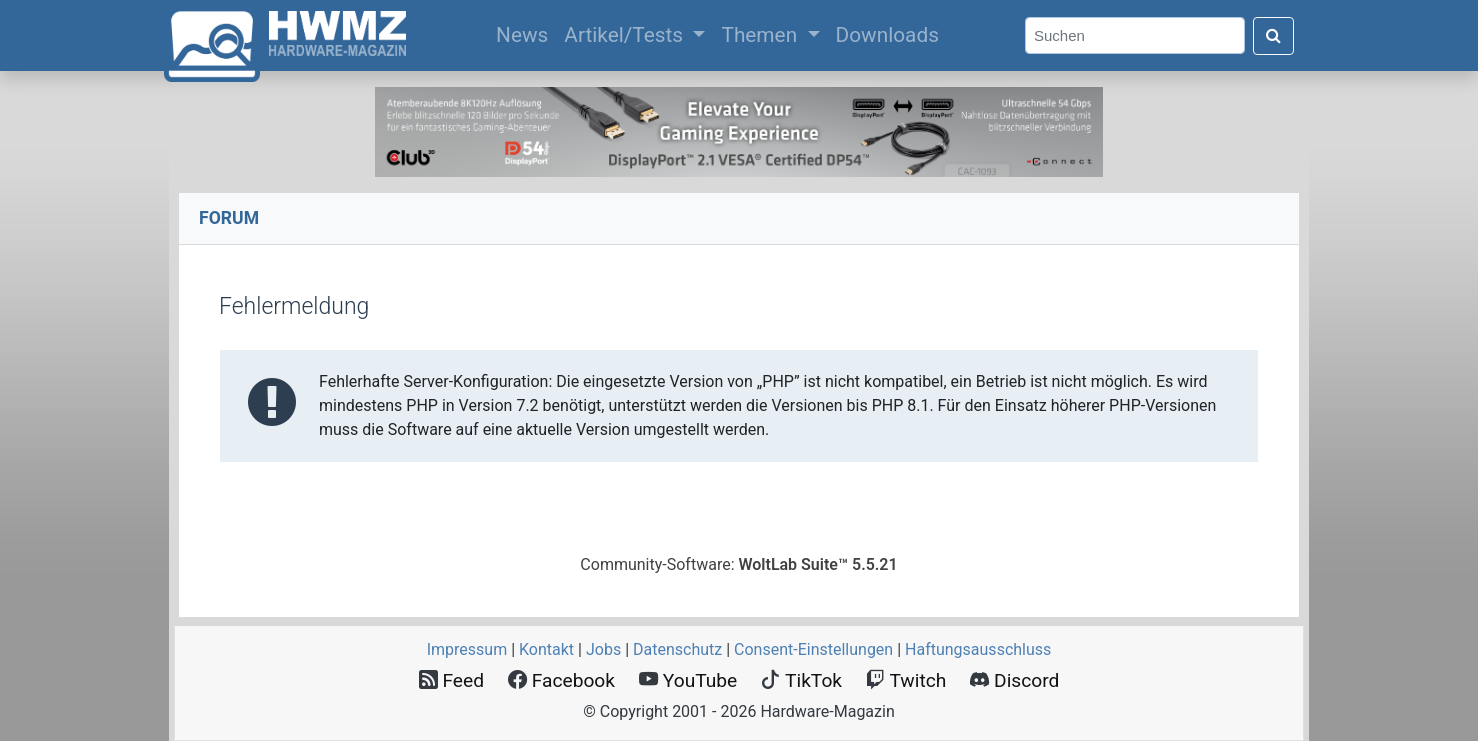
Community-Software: (738, 564)
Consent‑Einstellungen (813, 649)
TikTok (801, 680)
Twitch (906, 680)
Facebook (561, 680)
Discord (1014, 680)
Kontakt (546, 649)
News (526, 33)
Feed (451, 680)
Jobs (603, 649)
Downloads (887, 35)
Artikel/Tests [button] (626, 35)
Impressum (467, 649)
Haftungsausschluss (978, 649)
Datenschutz (677, 649)
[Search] (1135, 35)
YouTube (688, 680)
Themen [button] (761, 35)
